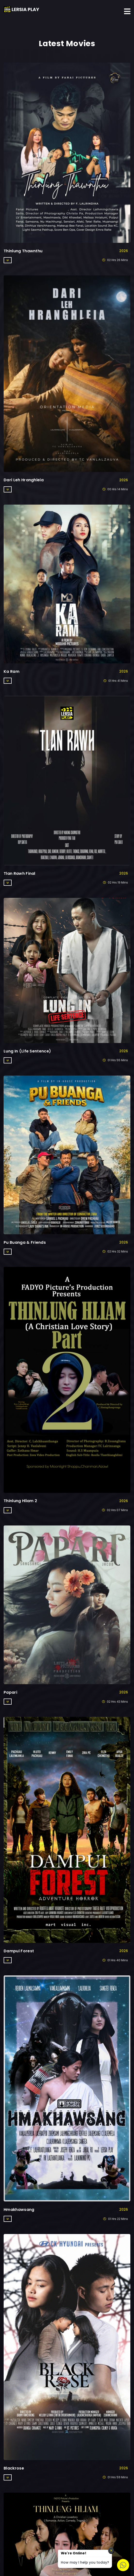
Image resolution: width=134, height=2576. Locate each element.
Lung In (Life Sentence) (27, 1051)
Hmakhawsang (19, 2209)
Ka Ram (11, 671)
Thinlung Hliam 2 (20, 1501)
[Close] (111, 2550)
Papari (10, 1692)
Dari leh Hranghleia (24, 480)
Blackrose (14, 2468)
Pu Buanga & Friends (25, 1242)
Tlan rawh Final (19, 873)
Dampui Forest (19, 1951)
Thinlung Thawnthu (23, 251)
